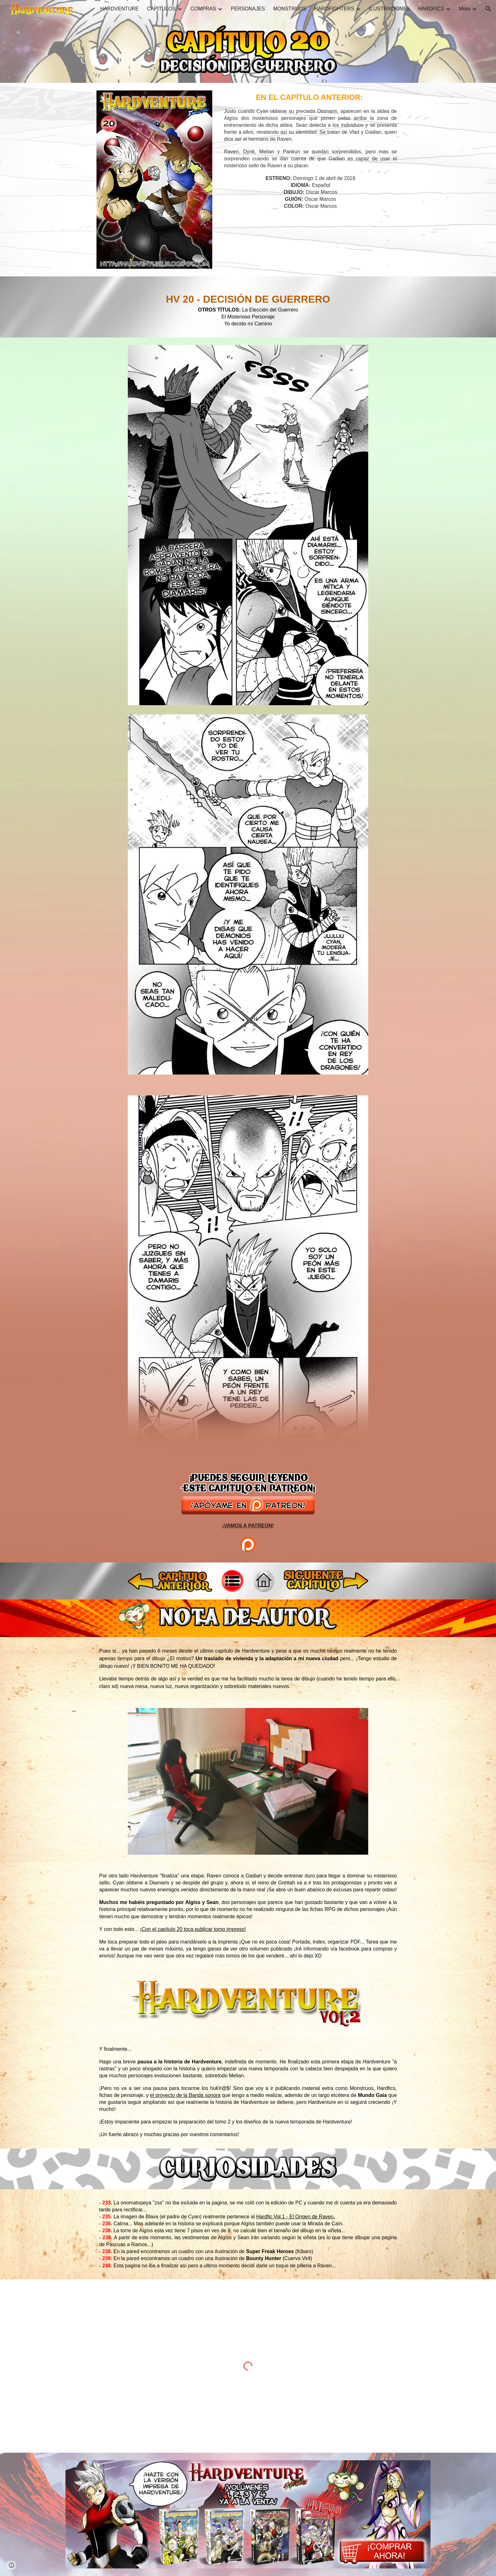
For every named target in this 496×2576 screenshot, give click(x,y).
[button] (488, 8)
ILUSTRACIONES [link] (389, 8)
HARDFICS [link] (431, 8)
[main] (310, 151)
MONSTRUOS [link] (289, 8)
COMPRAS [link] (203, 8)
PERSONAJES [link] (248, 8)
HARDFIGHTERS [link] (334, 8)
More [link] (464, 8)
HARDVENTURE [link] (119, 8)
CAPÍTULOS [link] (161, 8)
